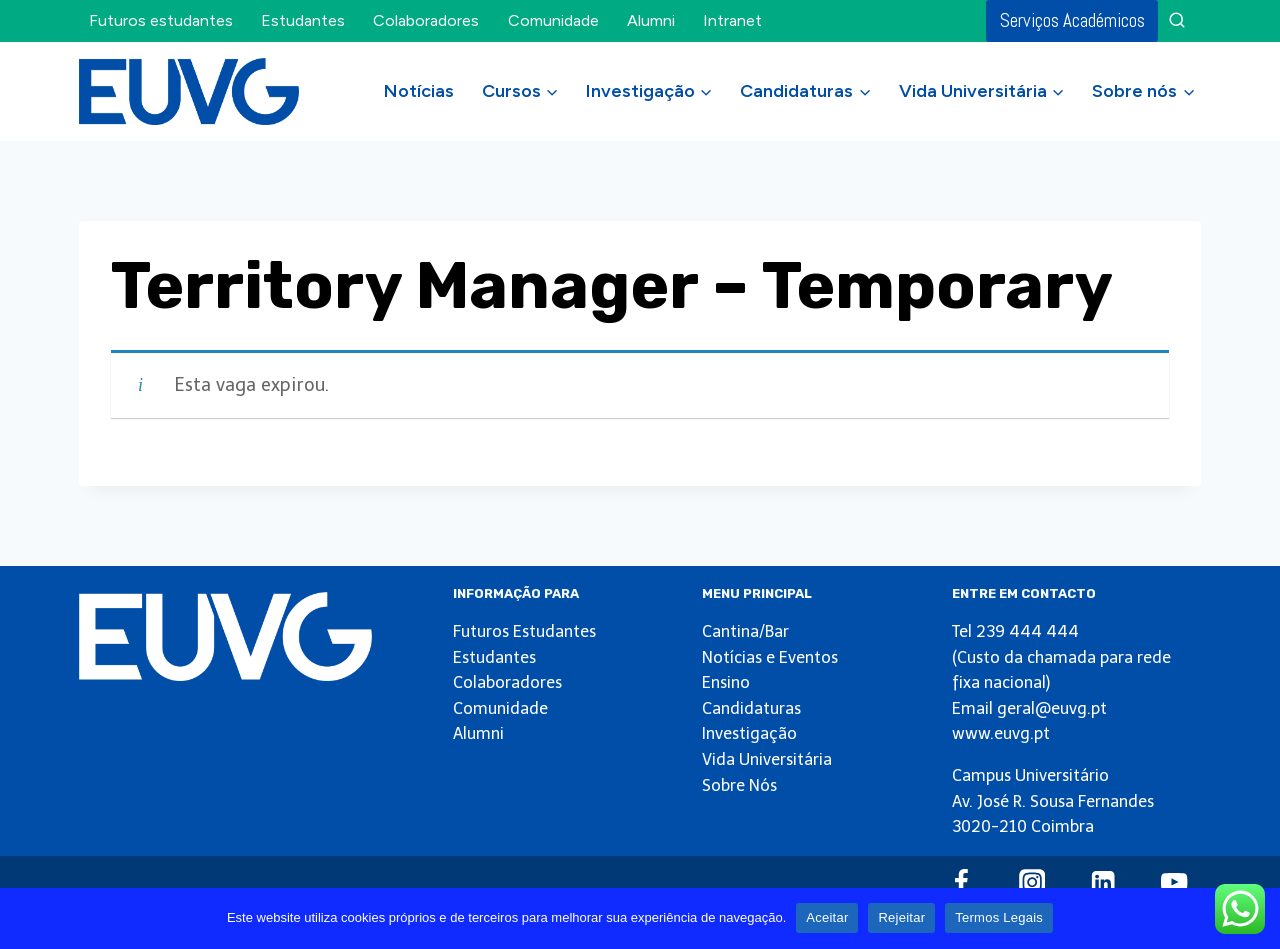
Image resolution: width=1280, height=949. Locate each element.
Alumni (651, 20)
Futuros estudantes (161, 20)
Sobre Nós (739, 785)
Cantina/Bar (745, 631)
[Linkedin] (1103, 882)
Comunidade (553, 20)
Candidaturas (751, 708)
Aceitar (827, 917)
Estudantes (303, 20)
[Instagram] (1032, 882)
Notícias (419, 91)
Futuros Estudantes (524, 631)
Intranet (732, 20)
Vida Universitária (767, 759)
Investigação (749, 733)
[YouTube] (1174, 882)
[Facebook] (960, 882)
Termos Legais (999, 917)
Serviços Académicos (1072, 20)
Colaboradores (426, 20)
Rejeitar (901, 917)
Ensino (726, 682)
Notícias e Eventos (770, 657)
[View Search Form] (1177, 21)
